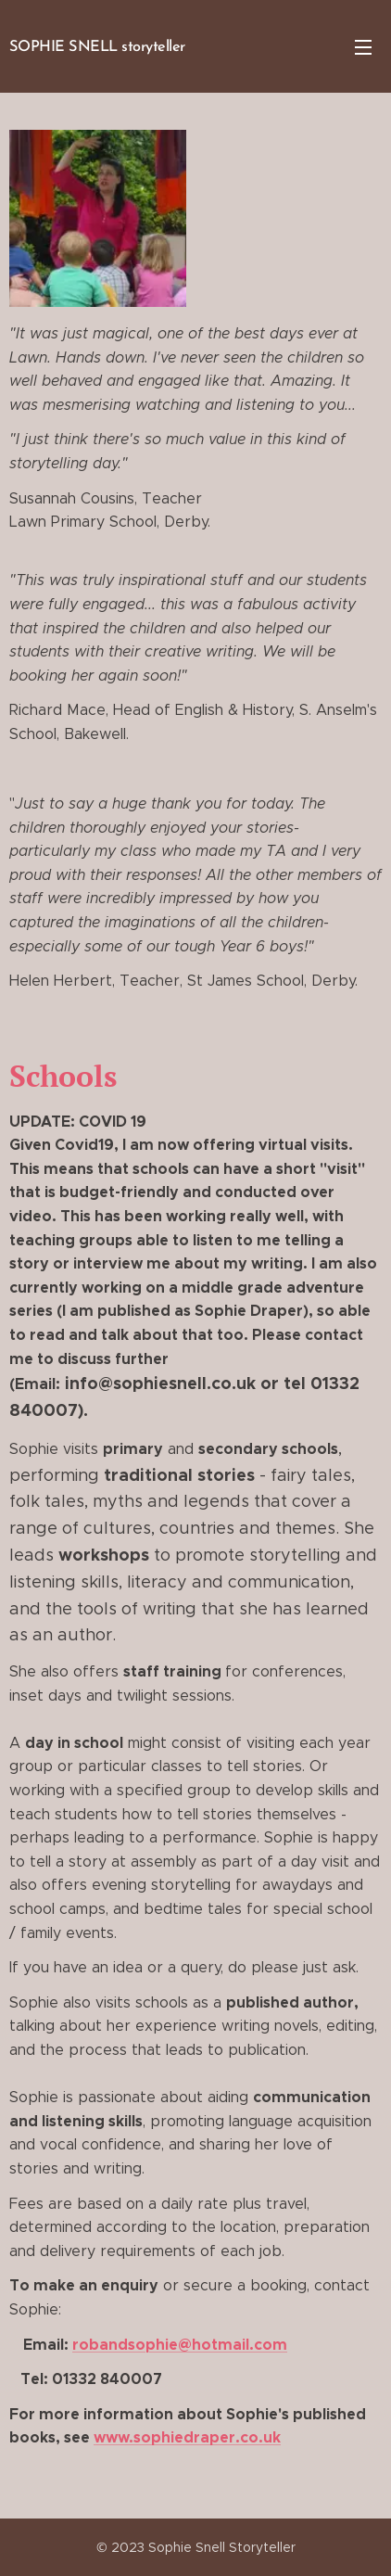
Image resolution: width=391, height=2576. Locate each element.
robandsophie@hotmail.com (179, 2344)
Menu (363, 47)
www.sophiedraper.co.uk (187, 2438)
